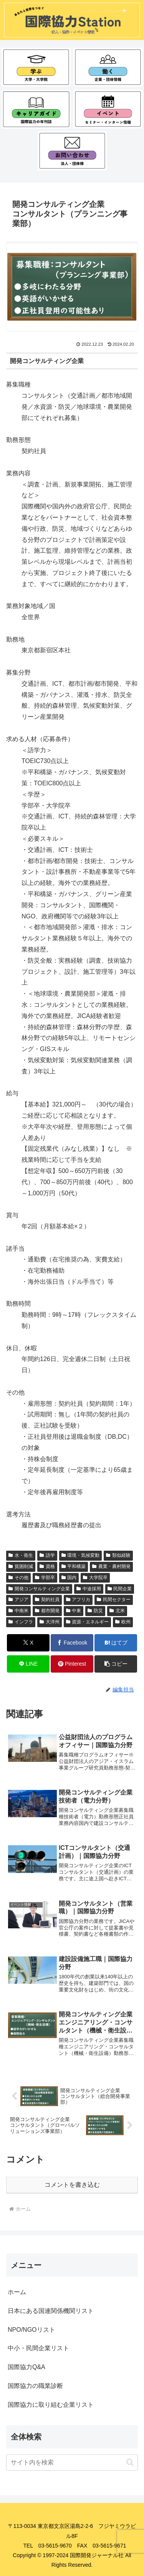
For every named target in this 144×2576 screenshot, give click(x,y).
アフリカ (78, 1599)
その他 (18, 1577)
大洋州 (50, 1622)
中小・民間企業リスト (38, 2348)
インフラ (20, 1622)
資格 (47, 1566)
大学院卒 (95, 1577)
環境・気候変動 (80, 1555)
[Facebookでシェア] (72, 1642)
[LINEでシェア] (28, 1664)
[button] (115, 1664)
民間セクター (114, 1599)
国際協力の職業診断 (35, 2386)
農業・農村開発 (111, 1566)
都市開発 (47, 1610)
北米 (117, 1610)
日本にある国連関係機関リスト (51, 2311)
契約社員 (47, 1599)
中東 (73, 1610)
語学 (47, 1555)
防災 (95, 1610)
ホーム (17, 2292)
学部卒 (45, 1577)
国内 (69, 1577)
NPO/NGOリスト (31, 2329)
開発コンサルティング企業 (39, 1588)
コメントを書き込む (72, 2184)
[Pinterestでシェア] (72, 1664)
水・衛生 (20, 1555)
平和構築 (73, 1566)
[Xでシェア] (28, 1642)
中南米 (18, 1610)
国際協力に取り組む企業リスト (51, 2404)
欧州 (123, 1622)
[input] (72, 2462)
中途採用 (88, 1588)
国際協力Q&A (26, 2367)
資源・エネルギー (87, 1622)
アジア (18, 1599)
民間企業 (120, 1588)
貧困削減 (20, 1566)
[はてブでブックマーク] (115, 1642)
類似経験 (118, 1555)
